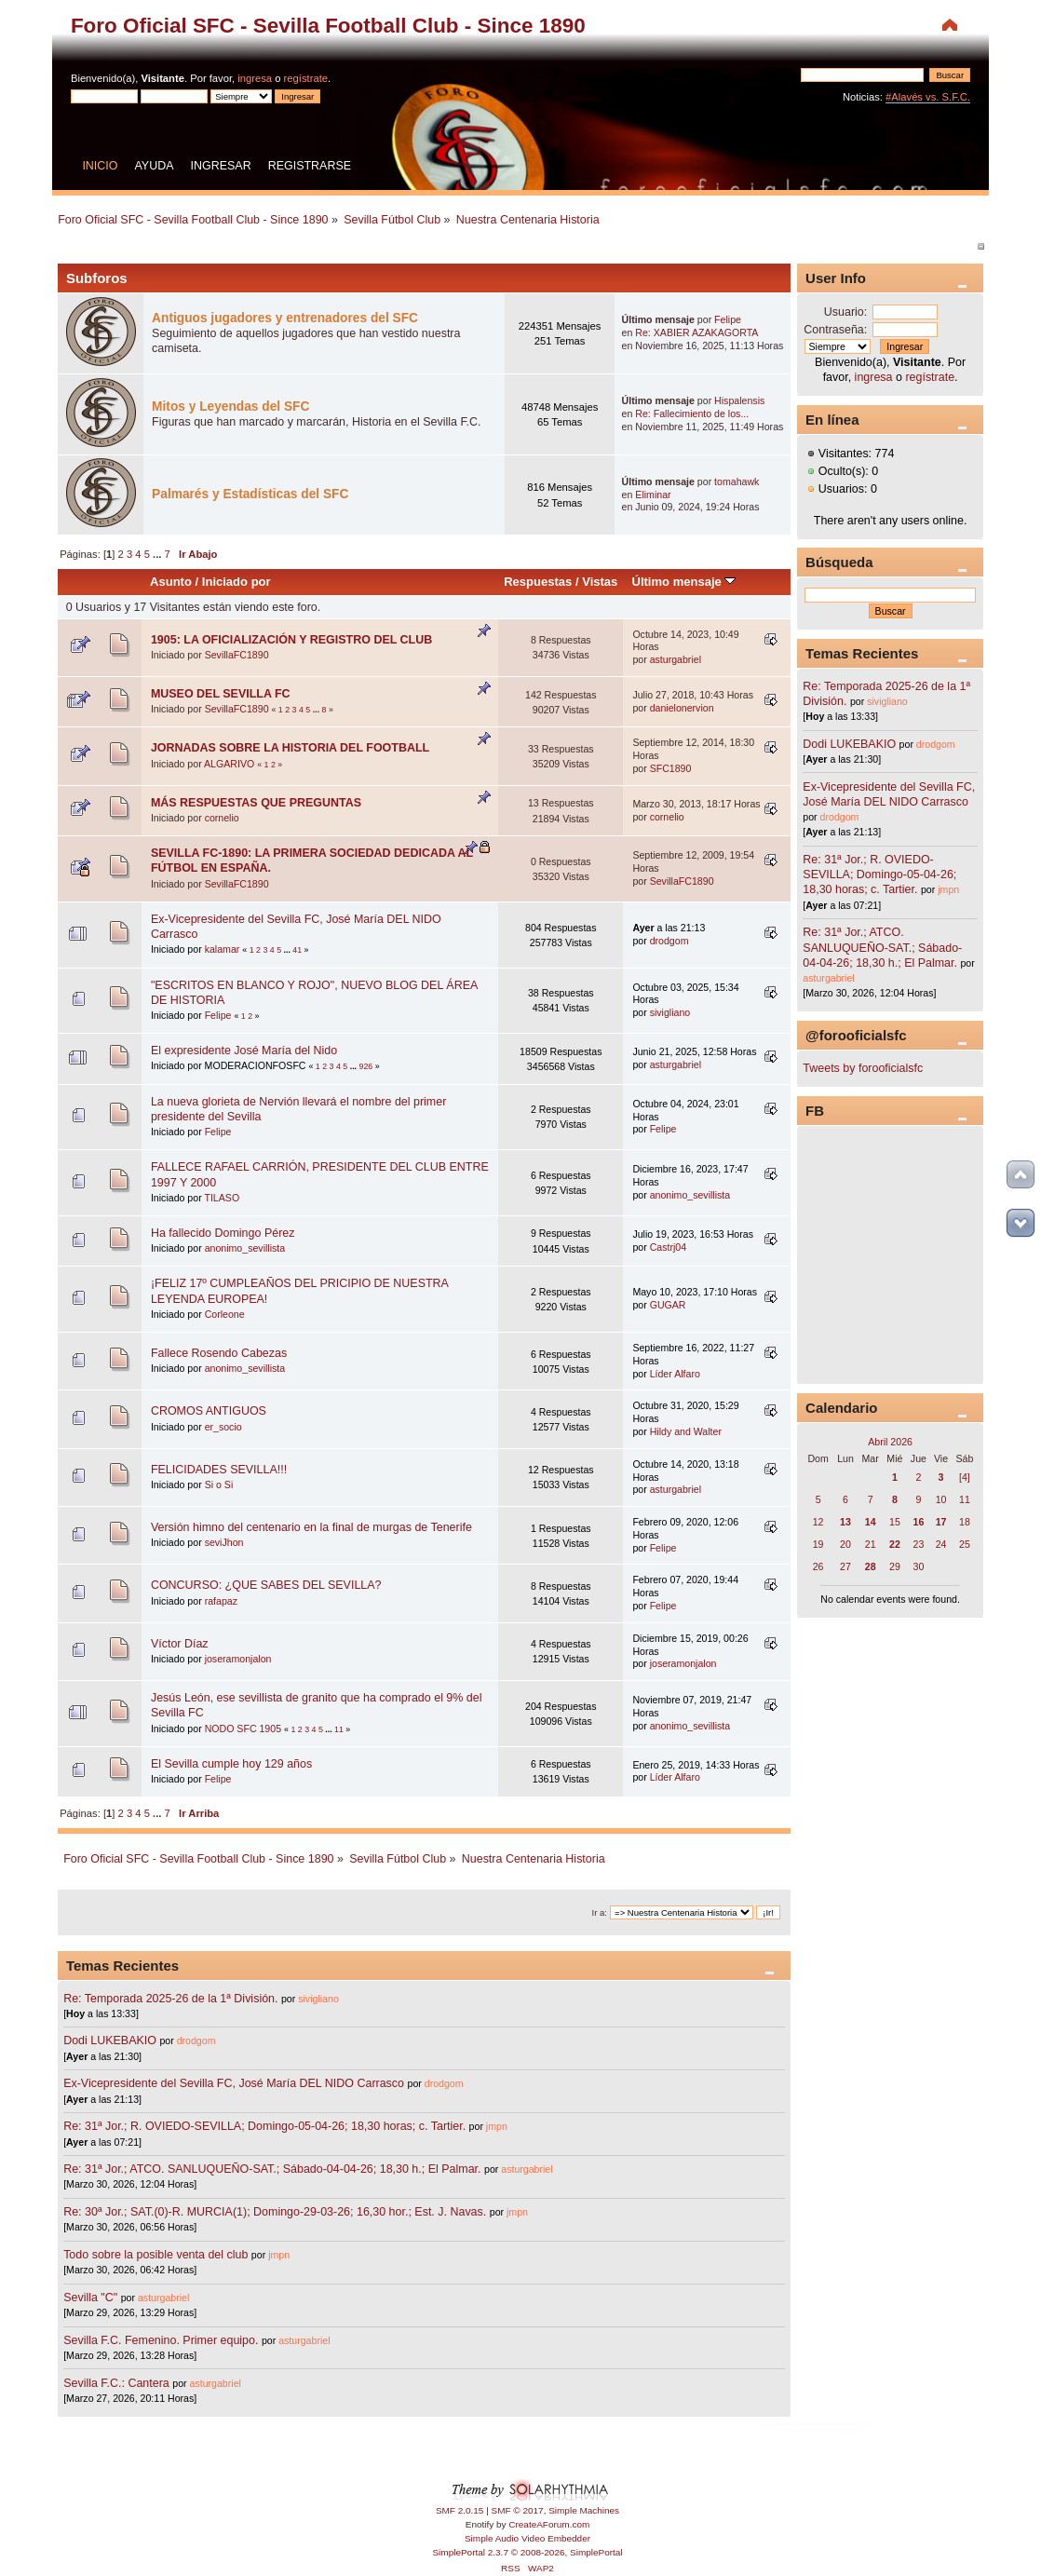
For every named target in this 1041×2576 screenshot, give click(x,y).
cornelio (222, 817)
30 (918, 1566)
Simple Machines (583, 2510)
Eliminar (652, 494)
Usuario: (845, 312)
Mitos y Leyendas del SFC (230, 407)
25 (964, 1544)
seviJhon (224, 1542)
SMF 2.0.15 (460, 2510)
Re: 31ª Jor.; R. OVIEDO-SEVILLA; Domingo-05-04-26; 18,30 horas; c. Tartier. (264, 2126)
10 (941, 1499)
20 (845, 1544)
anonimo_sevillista (690, 1194)
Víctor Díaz (180, 1643)
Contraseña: (835, 329)
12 (818, 1521)
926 (366, 1066)
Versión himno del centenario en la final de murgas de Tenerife (311, 1527)
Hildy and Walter (686, 1431)
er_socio (223, 1426)
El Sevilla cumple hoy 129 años (231, 1763)
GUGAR (668, 1304)
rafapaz (221, 1601)
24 (941, 1544)
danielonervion (682, 707)
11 (339, 1729)
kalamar (222, 949)
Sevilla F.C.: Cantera (117, 2383)
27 (845, 1566)
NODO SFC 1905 (243, 1728)
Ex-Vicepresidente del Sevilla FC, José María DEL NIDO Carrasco (235, 2083)
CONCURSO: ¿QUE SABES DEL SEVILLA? (266, 1585)
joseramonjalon (238, 1658)
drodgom (669, 940)
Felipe (727, 319)
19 (818, 1544)
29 (894, 1566)
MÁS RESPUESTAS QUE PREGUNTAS (256, 802)
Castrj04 (668, 1247)
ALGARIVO (229, 763)
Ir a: (599, 1912)
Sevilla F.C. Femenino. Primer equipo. (160, 2340)
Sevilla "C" (92, 2297)
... (158, 554)
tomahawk (736, 481)
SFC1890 (671, 768)
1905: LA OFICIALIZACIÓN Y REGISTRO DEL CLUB (291, 639)
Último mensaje (684, 582)
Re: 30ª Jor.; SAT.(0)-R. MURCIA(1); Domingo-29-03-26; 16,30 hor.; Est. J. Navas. (274, 2211)
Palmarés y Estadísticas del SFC (250, 494)
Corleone (225, 1314)
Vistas (599, 582)
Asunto (171, 582)
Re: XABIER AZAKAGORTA (696, 332)
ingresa (254, 78)
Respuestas (538, 582)
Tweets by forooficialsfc (863, 1068)
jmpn (496, 2126)
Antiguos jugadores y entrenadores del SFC (285, 318)
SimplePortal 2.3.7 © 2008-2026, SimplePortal (527, 2552)
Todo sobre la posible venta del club (157, 2254)
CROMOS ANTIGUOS (208, 1410)
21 (870, 1544)
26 (818, 1566)
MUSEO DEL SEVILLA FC (221, 693)
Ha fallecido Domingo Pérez (223, 1233)
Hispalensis (739, 400)
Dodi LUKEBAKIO (109, 2040)
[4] (964, 1477)
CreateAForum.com (548, 2524)
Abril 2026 (890, 1441)
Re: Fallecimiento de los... (692, 413)
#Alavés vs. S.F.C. (928, 96)
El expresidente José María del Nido (244, 1050)
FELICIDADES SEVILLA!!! (219, 1469)
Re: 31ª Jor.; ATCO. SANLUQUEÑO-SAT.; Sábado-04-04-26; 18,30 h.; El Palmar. (271, 2169)
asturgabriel (675, 659)
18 (964, 1521)
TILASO (221, 1197)
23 (918, 1544)
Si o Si (219, 1484)
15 (894, 1521)
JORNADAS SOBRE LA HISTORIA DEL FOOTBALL (290, 747)
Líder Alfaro (675, 1373)
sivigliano (670, 1012)
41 (297, 950)
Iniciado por (236, 582)
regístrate (306, 78)
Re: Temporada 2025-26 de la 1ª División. (170, 1998)
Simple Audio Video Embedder (527, 2538)
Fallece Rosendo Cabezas (219, 1353)
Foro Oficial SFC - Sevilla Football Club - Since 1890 (328, 25)
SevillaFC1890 (237, 654)
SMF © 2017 (518, 2510)
